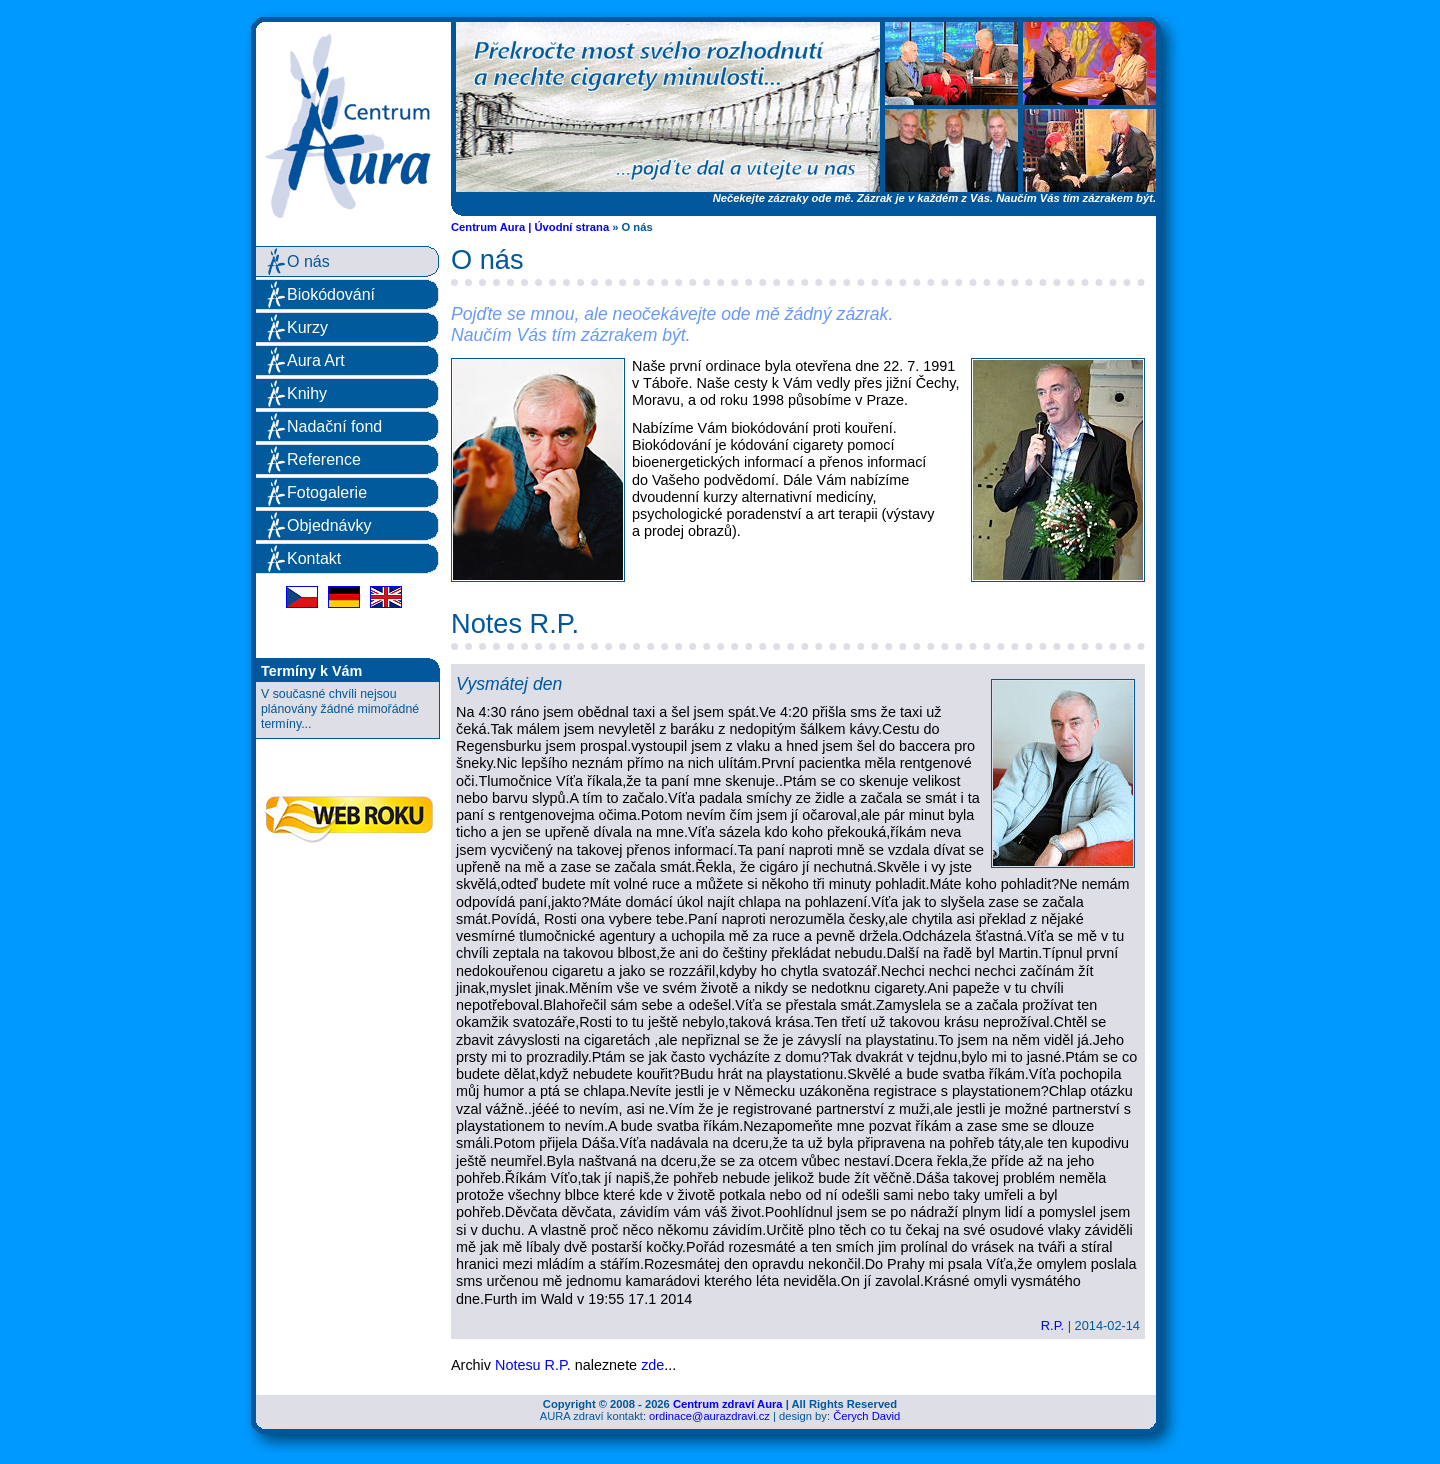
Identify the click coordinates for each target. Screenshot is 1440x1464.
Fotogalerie (327, 492)
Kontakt (314, 558)
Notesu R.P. (533, 1365)
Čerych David (866, 1416)
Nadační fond (334, 426)
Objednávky (329, 525)
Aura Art (316, 360)
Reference (324, 459)
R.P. (1052, 1325)
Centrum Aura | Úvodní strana (530, 227)
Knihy (307, 393)
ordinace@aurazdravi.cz (709, 1416)
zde (652, 1365)
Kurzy (307, 327)
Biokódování (331, 294)
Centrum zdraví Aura (728, 1404)
